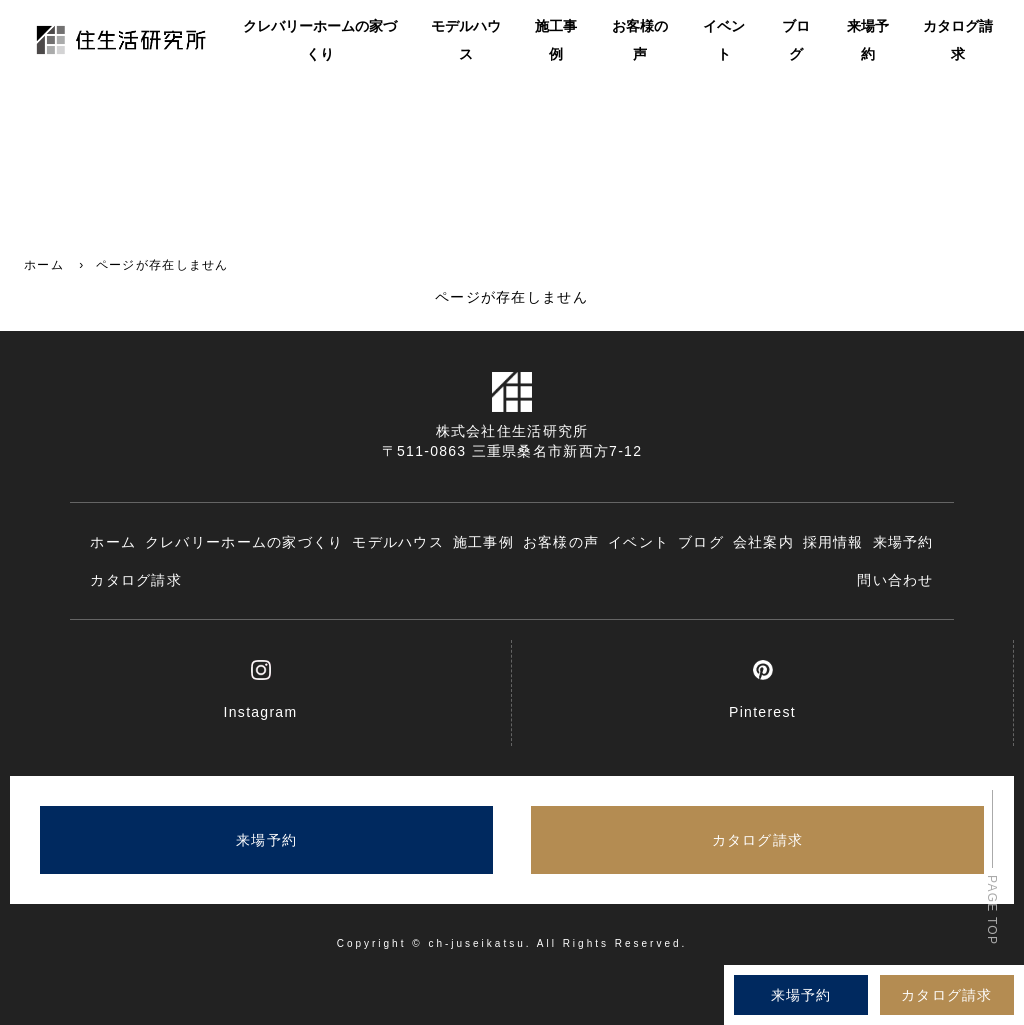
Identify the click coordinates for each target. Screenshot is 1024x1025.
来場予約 (868, 42)
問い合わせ (895, 580)
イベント (724, 42)
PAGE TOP (992, 910)
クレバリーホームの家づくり (320, 42)
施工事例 (556, 42)
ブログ (796, 42)
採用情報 (833, 542)
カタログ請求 (958, 42)
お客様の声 (640, 42)
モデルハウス (466, 42)
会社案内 (763, 542)
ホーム (44, 265)
